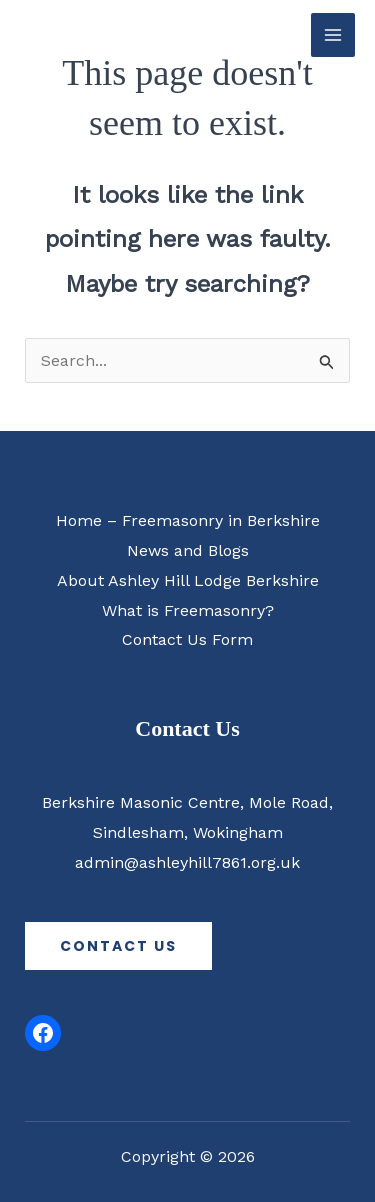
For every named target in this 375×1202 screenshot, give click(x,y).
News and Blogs (188, 550)
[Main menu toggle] (333, 35)
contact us (118, 946)
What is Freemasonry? (188, 610)
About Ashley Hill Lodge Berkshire (188, 580)
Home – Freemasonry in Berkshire (188, 520)
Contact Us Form (187, 639)
